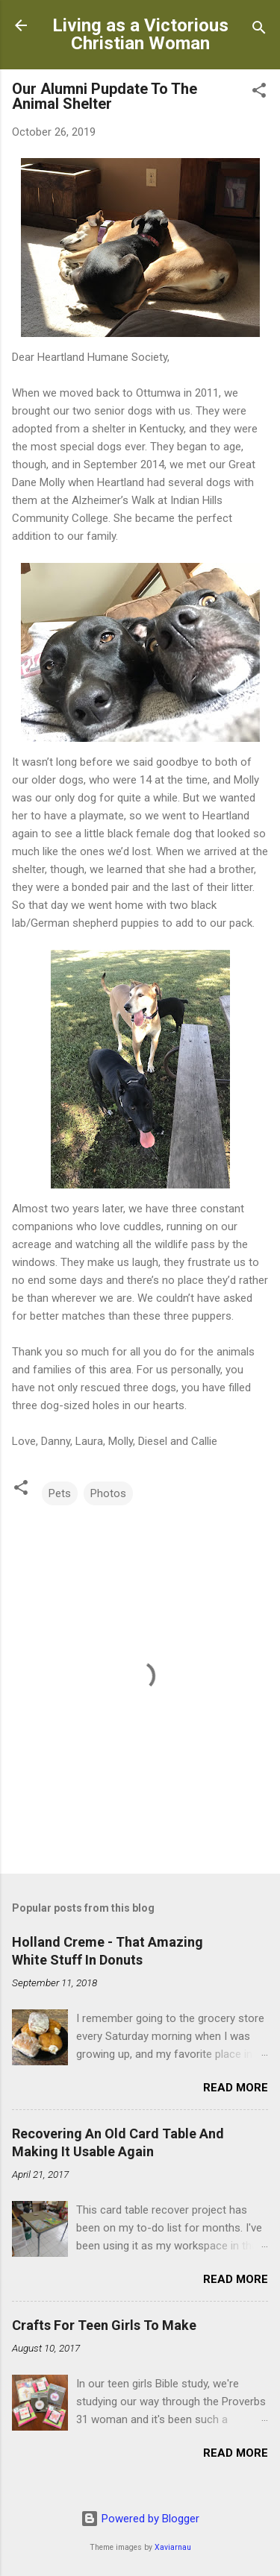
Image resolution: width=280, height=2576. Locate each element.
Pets (60, 1493)
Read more (235, 2087)
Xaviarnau (173, 2547)
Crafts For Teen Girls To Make (104, 2325)
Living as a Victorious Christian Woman (140, 34)
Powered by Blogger (140, 2518)
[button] (259, 92)
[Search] (259, 30)
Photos (108, 1493)
